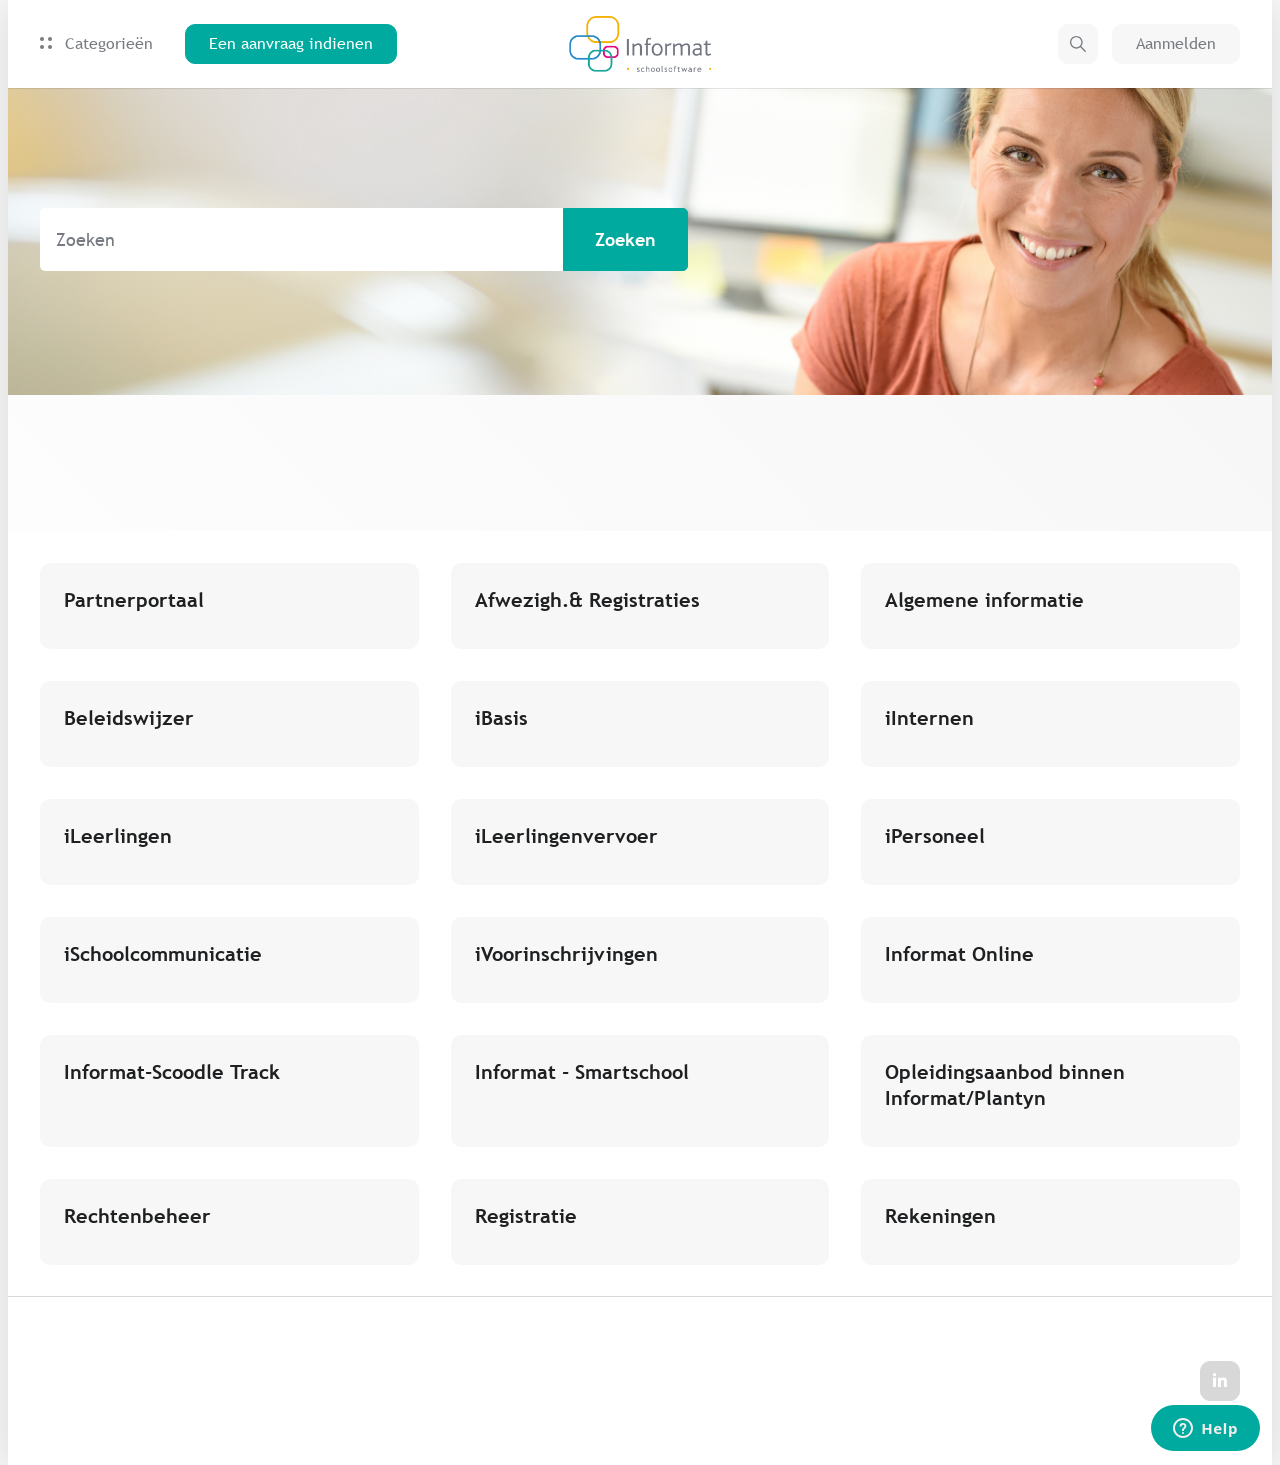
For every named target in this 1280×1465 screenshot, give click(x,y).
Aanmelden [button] (1176, 43)
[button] (1078, 44)
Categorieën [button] (96, 43)
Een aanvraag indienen (291, 43)
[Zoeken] (364, 239)
